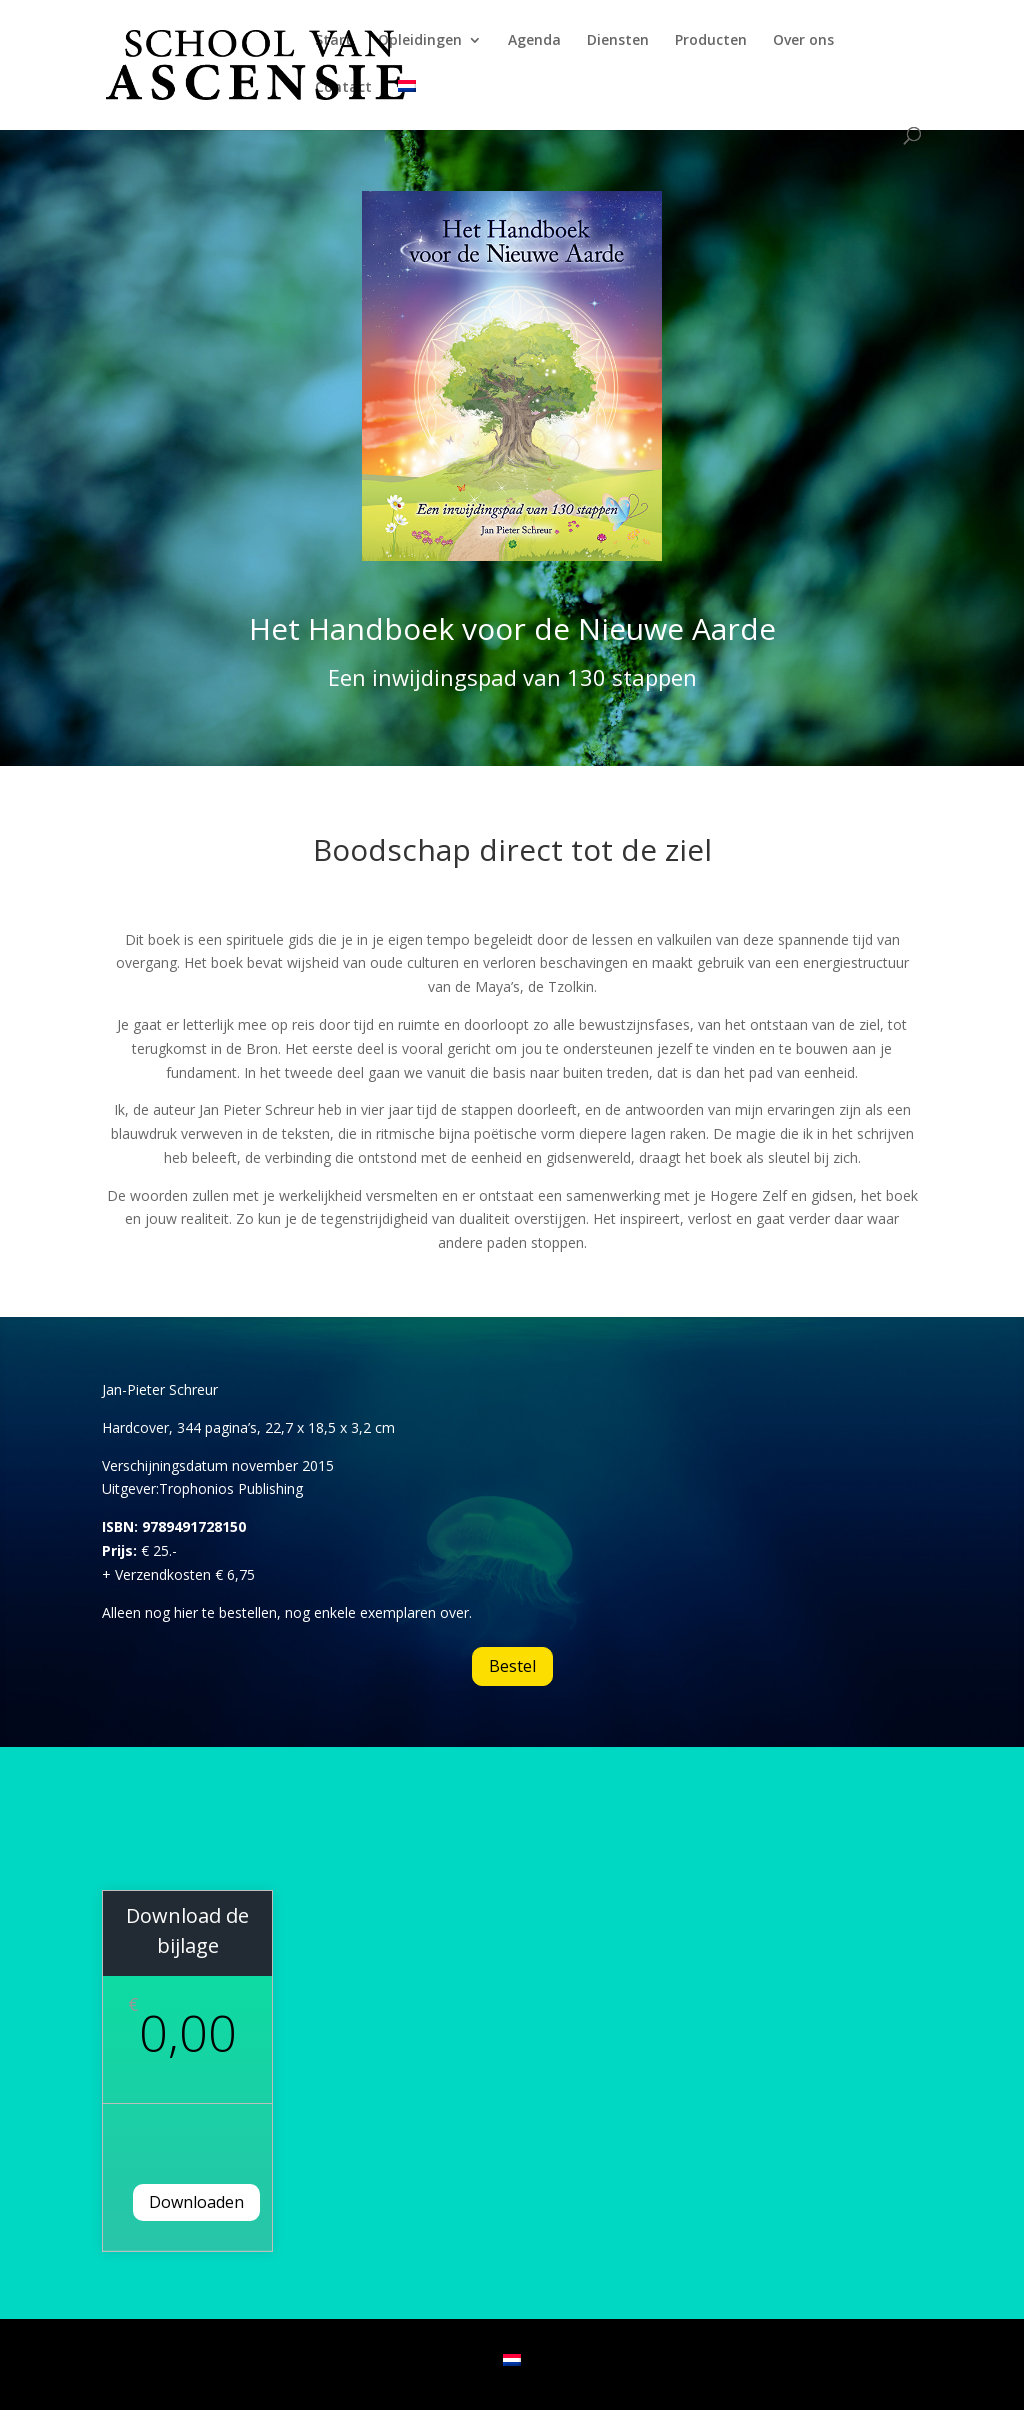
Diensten (618, 41)
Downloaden (196, 2202)
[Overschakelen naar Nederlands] (512, 2359)
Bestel (512, 1666)
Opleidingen (420, 41)
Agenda (534, 41)
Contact (343, 88)
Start (333, 41)
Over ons (803, 41)
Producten (711, 41)
